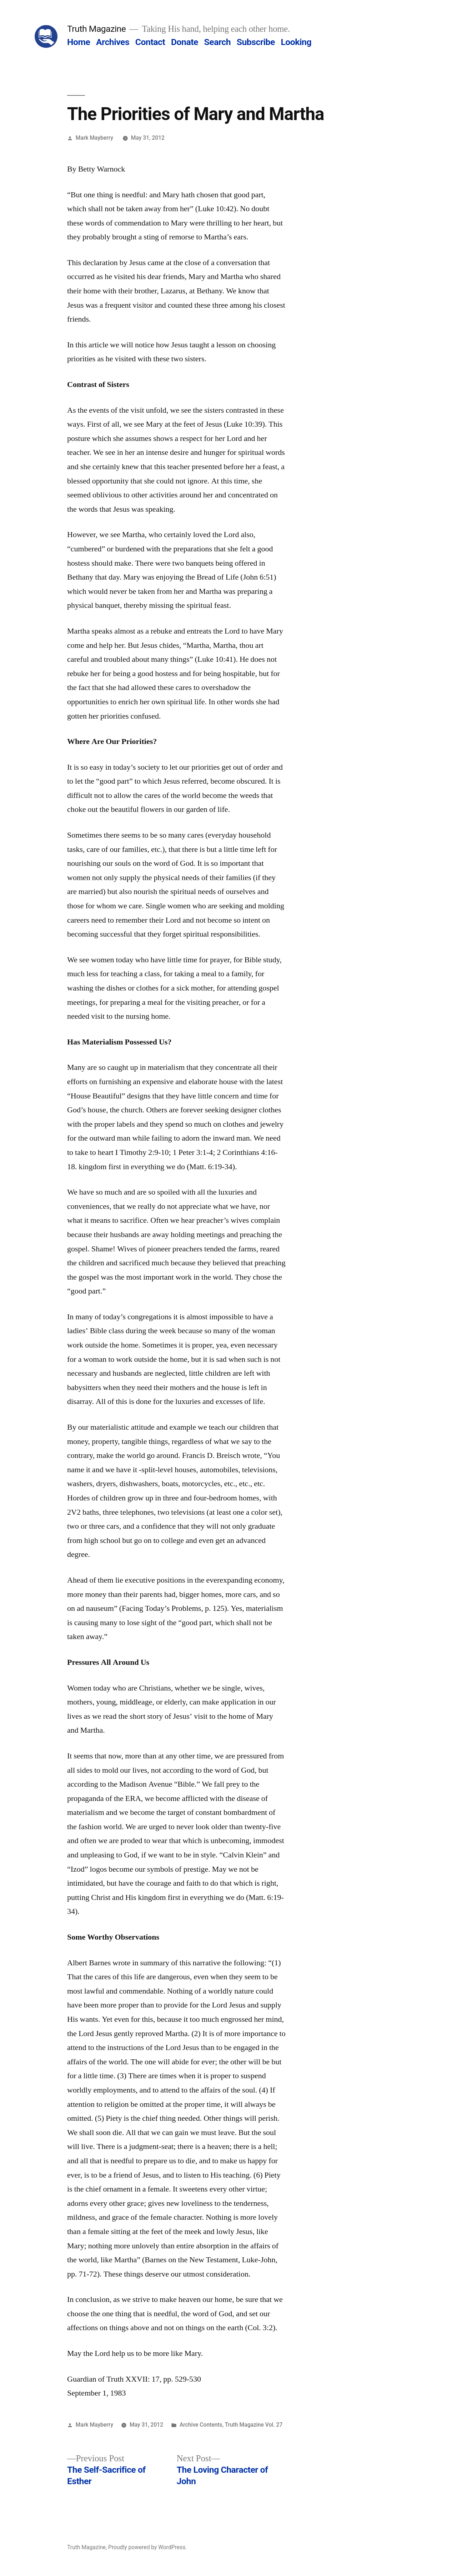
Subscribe (256, 42)
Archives (112, 42)
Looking (296, 42)
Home (78, 42)
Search (217, 42)
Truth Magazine (96, 29)
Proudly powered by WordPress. (147, 2547)
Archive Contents (201, 2424)
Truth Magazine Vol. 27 (254, 2424)
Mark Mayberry (94, 137)
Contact (150, 42)
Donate (184, 42)
